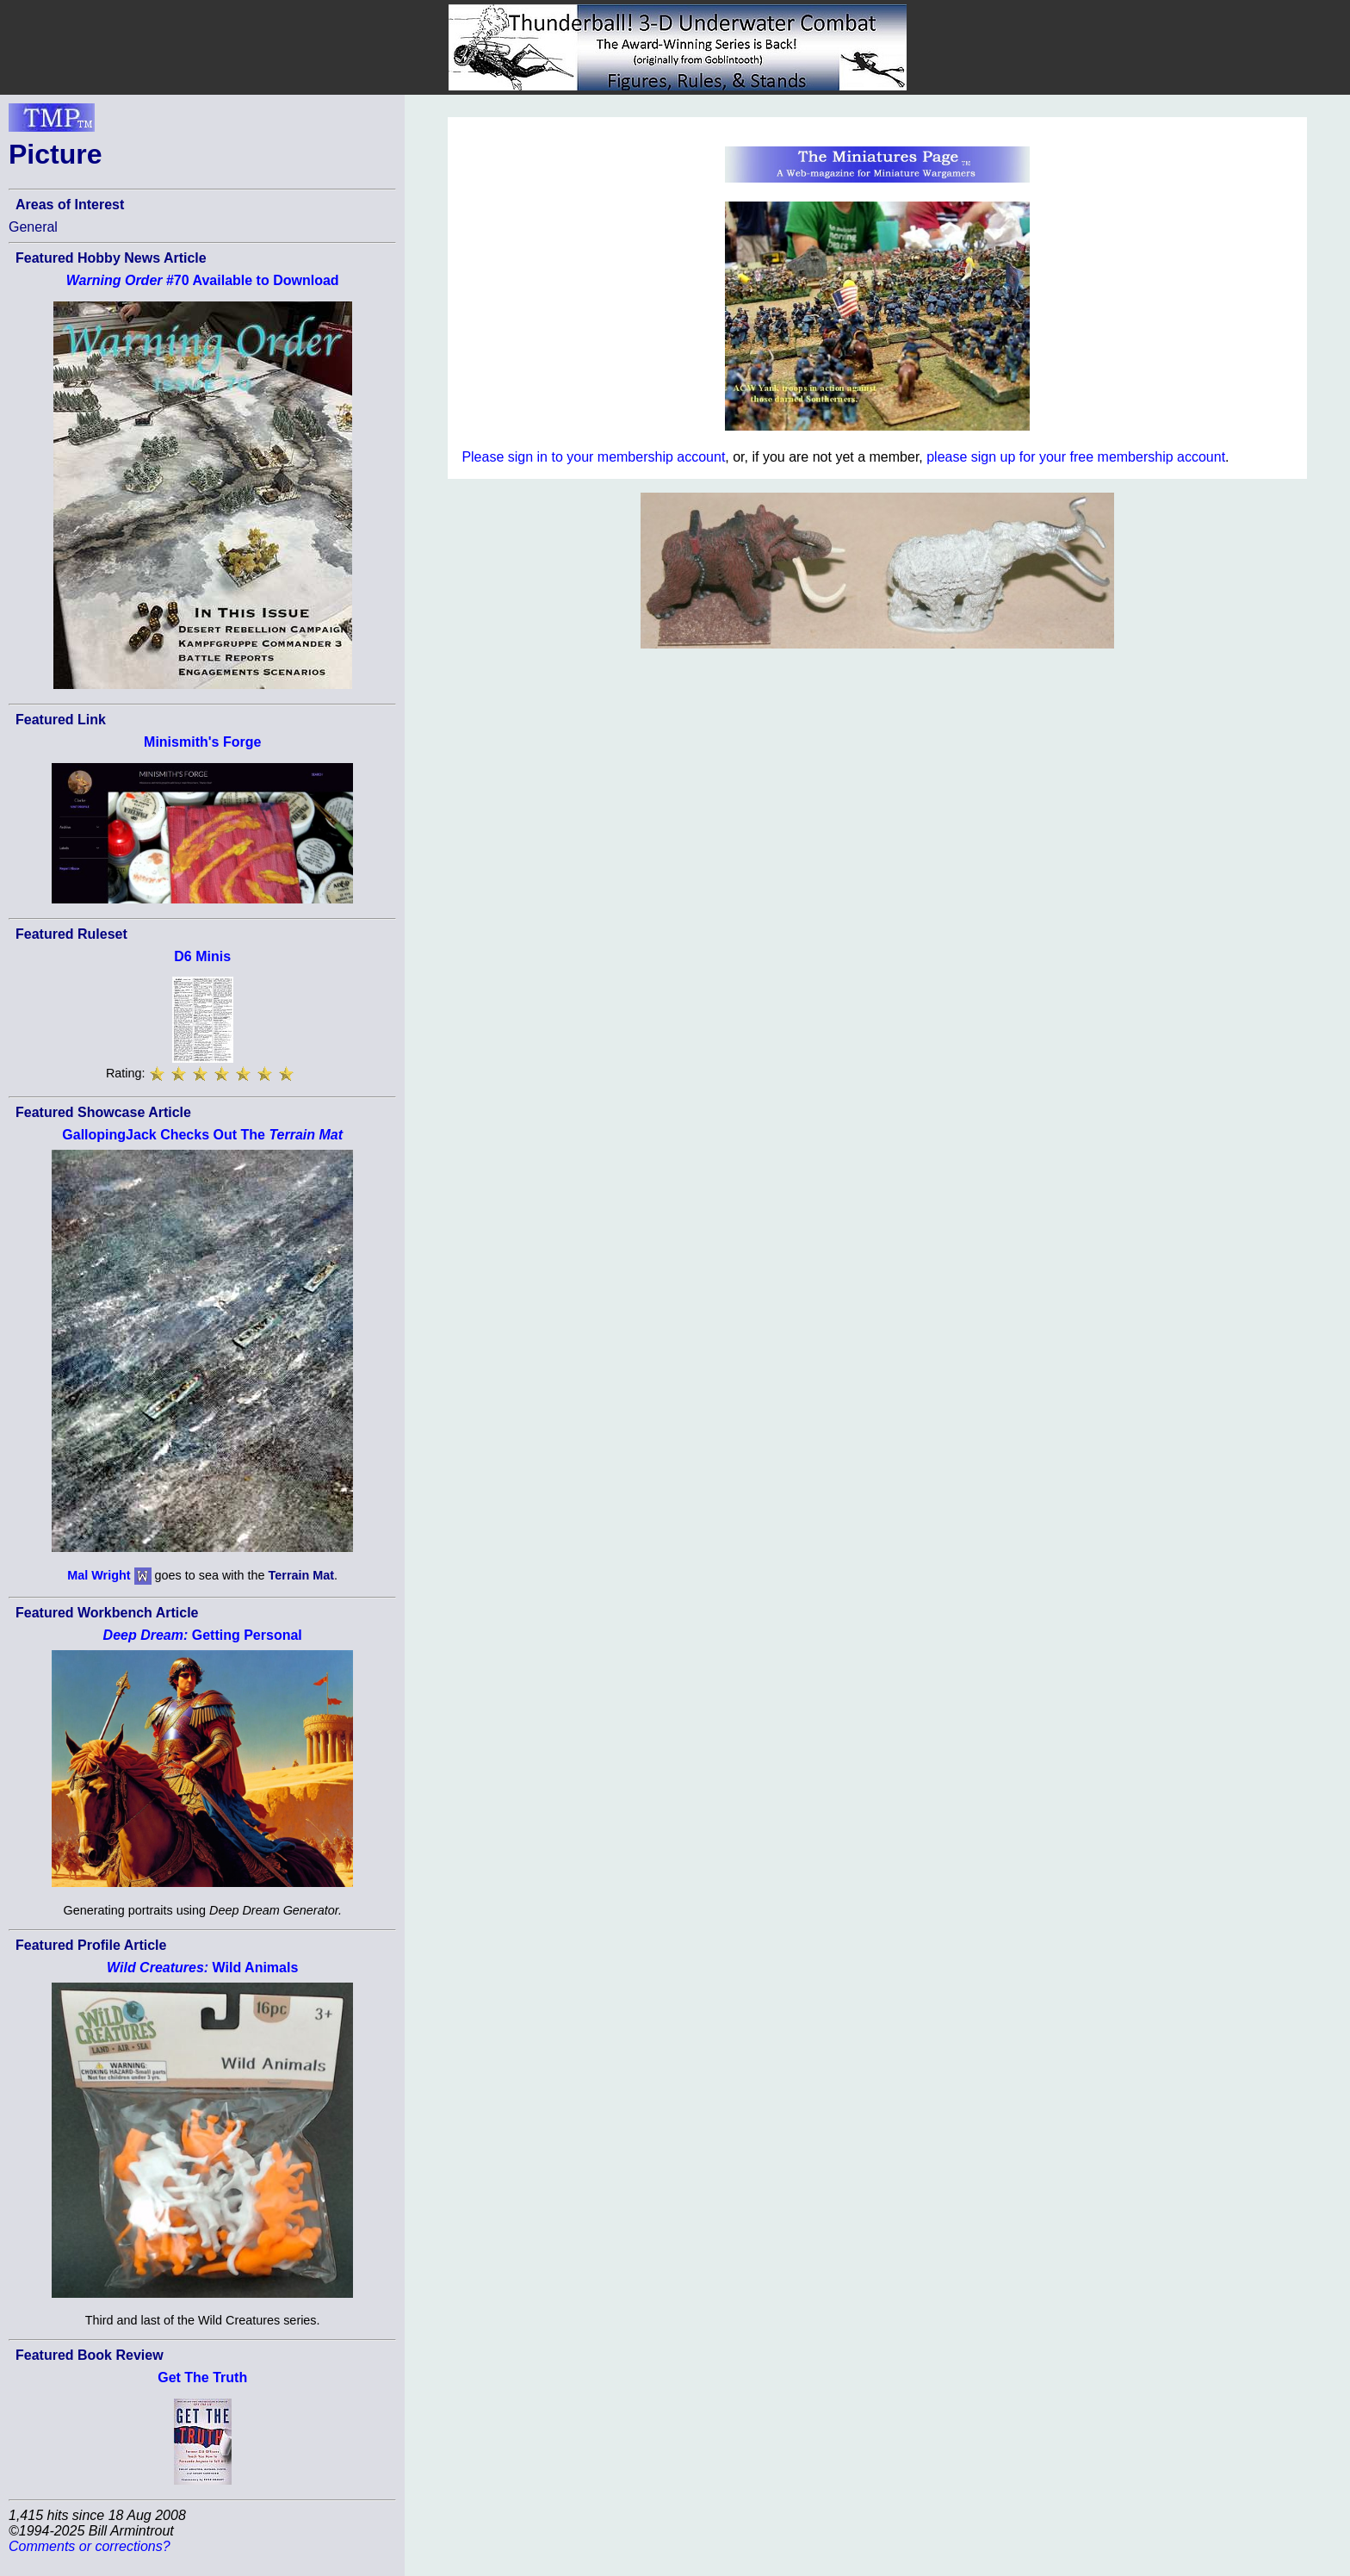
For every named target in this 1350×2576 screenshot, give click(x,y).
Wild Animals (202, 1967)
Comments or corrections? (89, 2546)
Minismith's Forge (202, 742)
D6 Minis (202, 956)
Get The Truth (202, 2377)
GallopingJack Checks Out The (202, 1134)
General (33, 227)
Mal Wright (98, 1575)
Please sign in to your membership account (593, 457)
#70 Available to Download (202, 280)
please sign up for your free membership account (1075, 457)
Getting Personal (202, 1635)
